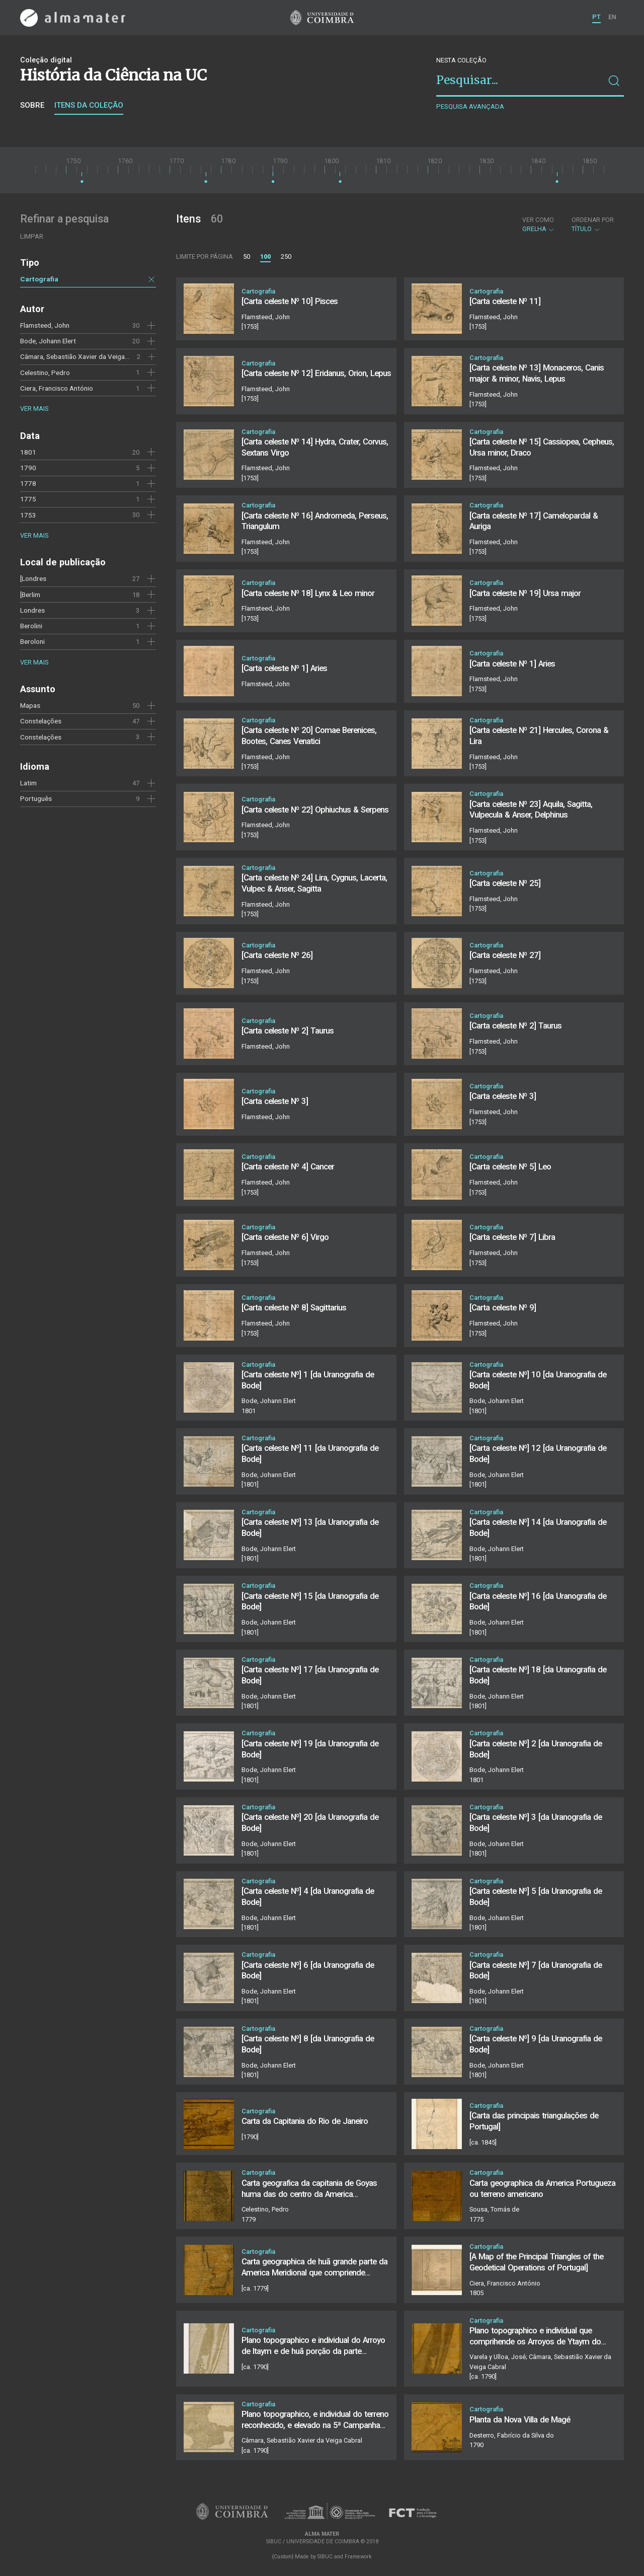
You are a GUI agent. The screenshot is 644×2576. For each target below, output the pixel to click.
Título (593, 224)
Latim (28, 783)
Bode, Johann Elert (48, 341)
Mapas (30, 705)
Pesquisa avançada (470, 106)
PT (596, 17)
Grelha (538, 224)
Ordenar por (593, 220)
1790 (28, 468)
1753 (28, 515)
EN (612, 17)
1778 (28, 483)
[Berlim (30, 595)
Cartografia (39, 279)
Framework (358, 2556)
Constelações (40, 737)
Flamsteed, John (44, 325)
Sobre (32, 105)
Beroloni (32, 641)
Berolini (31, 626)
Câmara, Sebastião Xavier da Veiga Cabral (83, 356)
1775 (28, 499)
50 (246, 256)
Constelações (40, 721)
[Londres (33, 578)
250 (286, 256)
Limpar (31, 236)
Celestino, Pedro (45, 373)
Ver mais (34, 408)
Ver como (538, 220)
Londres (32, 610)
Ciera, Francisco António (56, 388)
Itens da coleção (88, 105)
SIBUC (325, 2556)
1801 (28, 452)
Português (36, 798)
